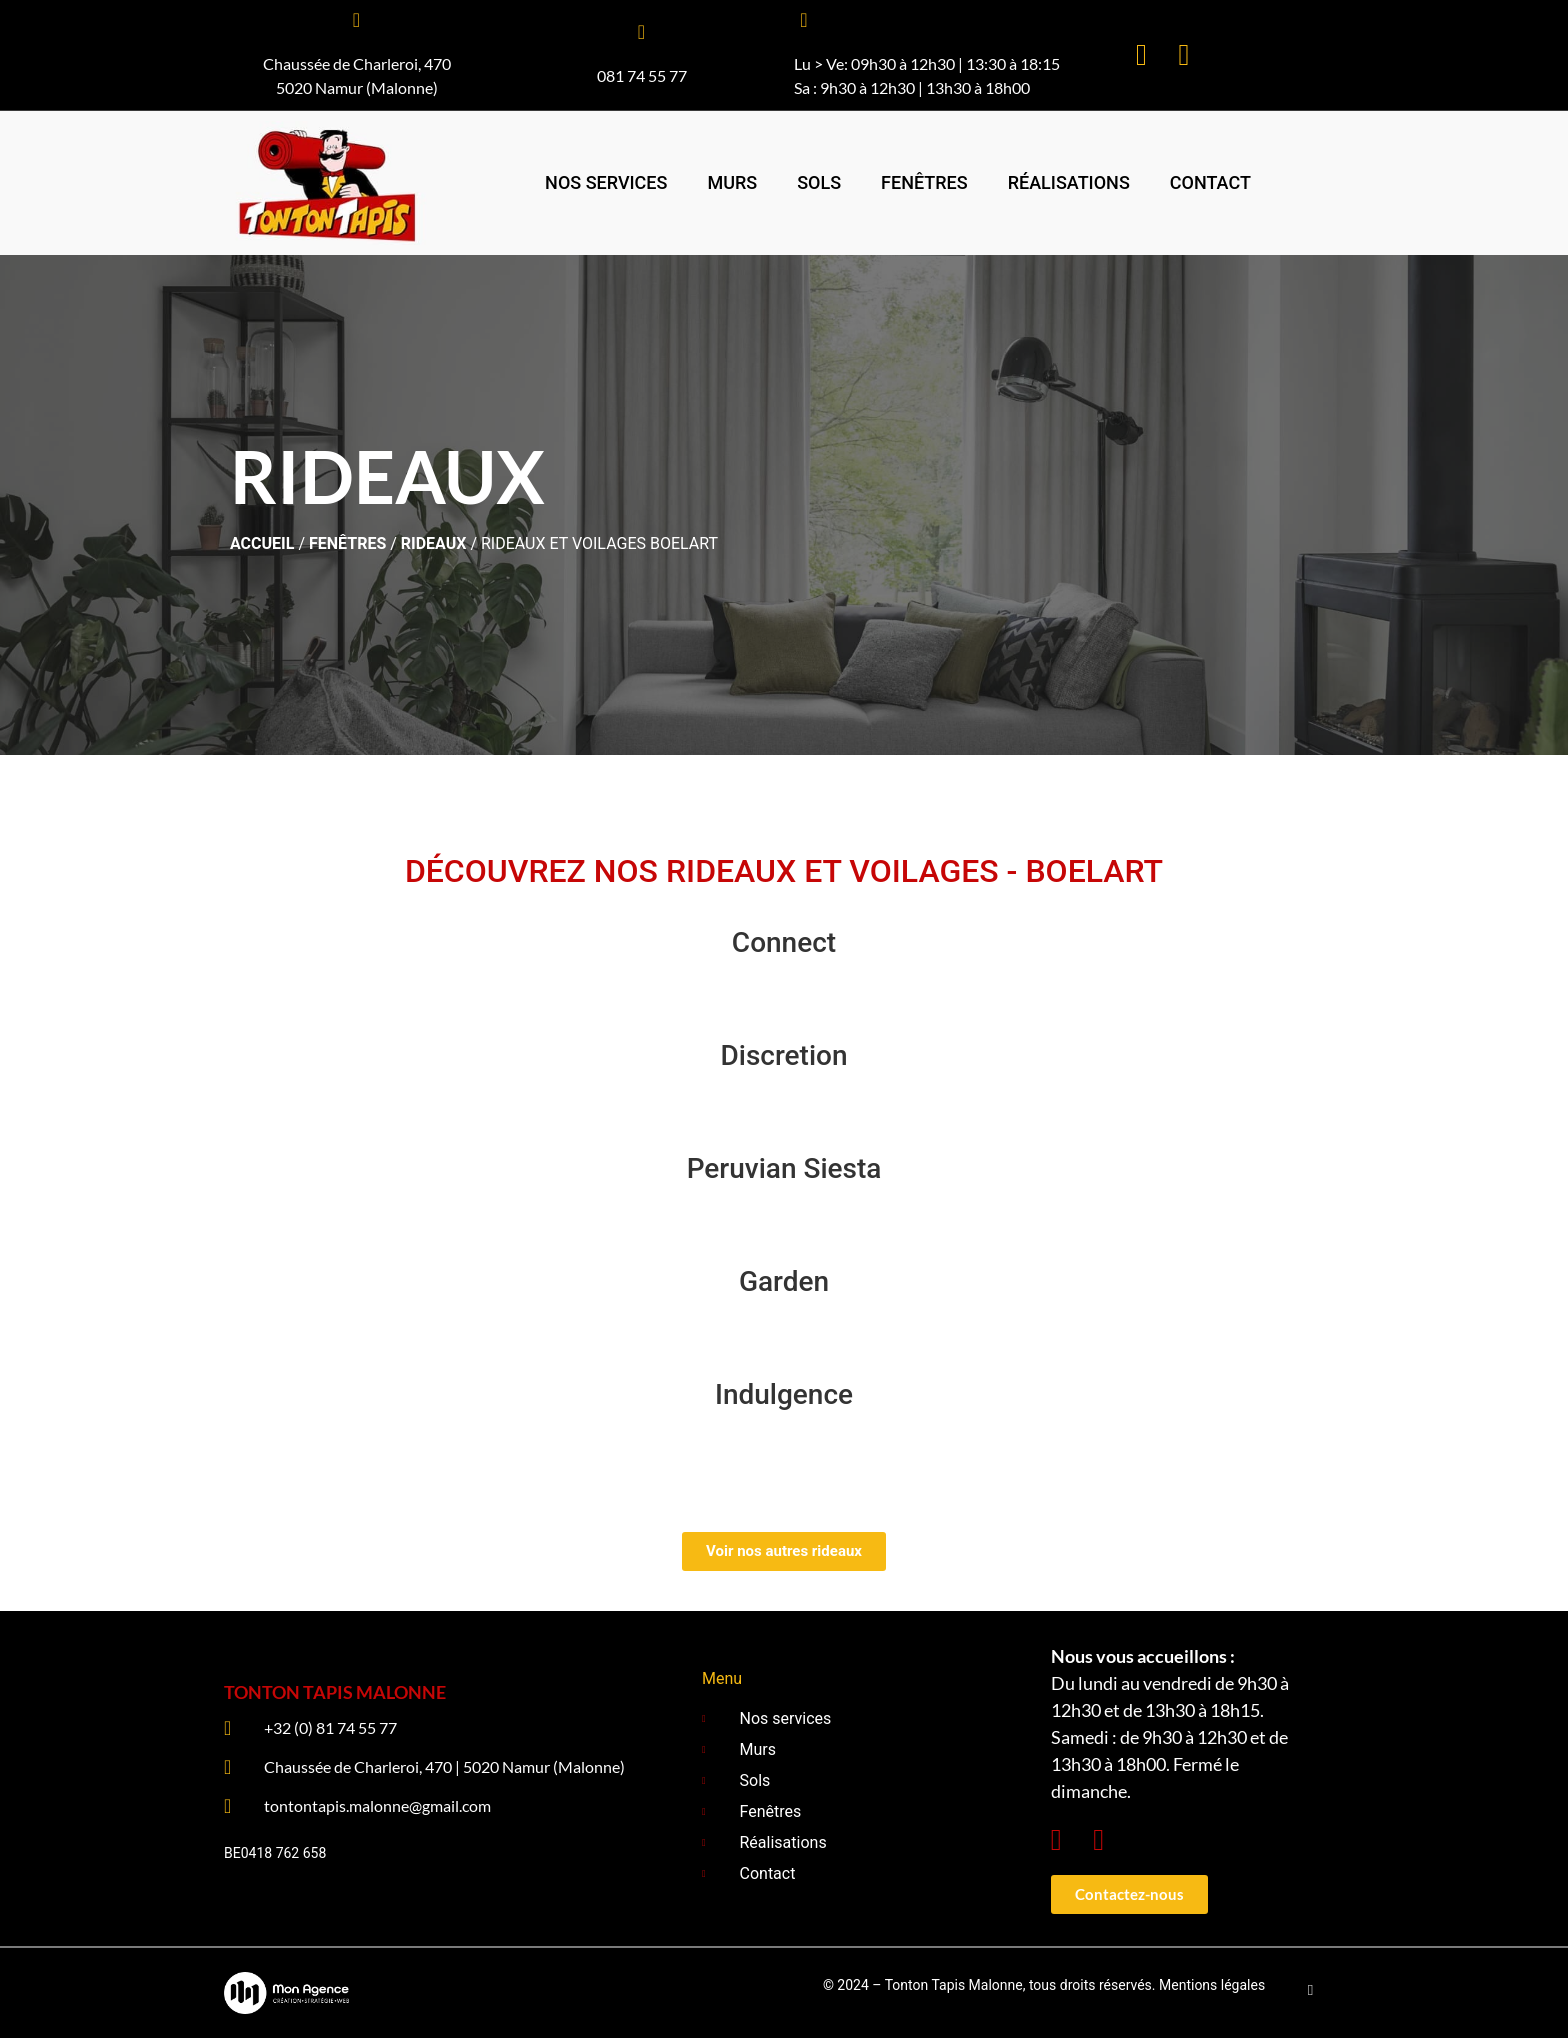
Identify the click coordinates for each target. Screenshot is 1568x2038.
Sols (819, 182)
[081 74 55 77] (642, 32)
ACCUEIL (262, 543)
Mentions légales (1212, 1985)
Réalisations (1069, 182)
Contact (1210, 182)
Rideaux (434, 543)
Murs (732, 182)
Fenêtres (924, 182)
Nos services (606, 182)
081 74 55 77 (642, 75)
